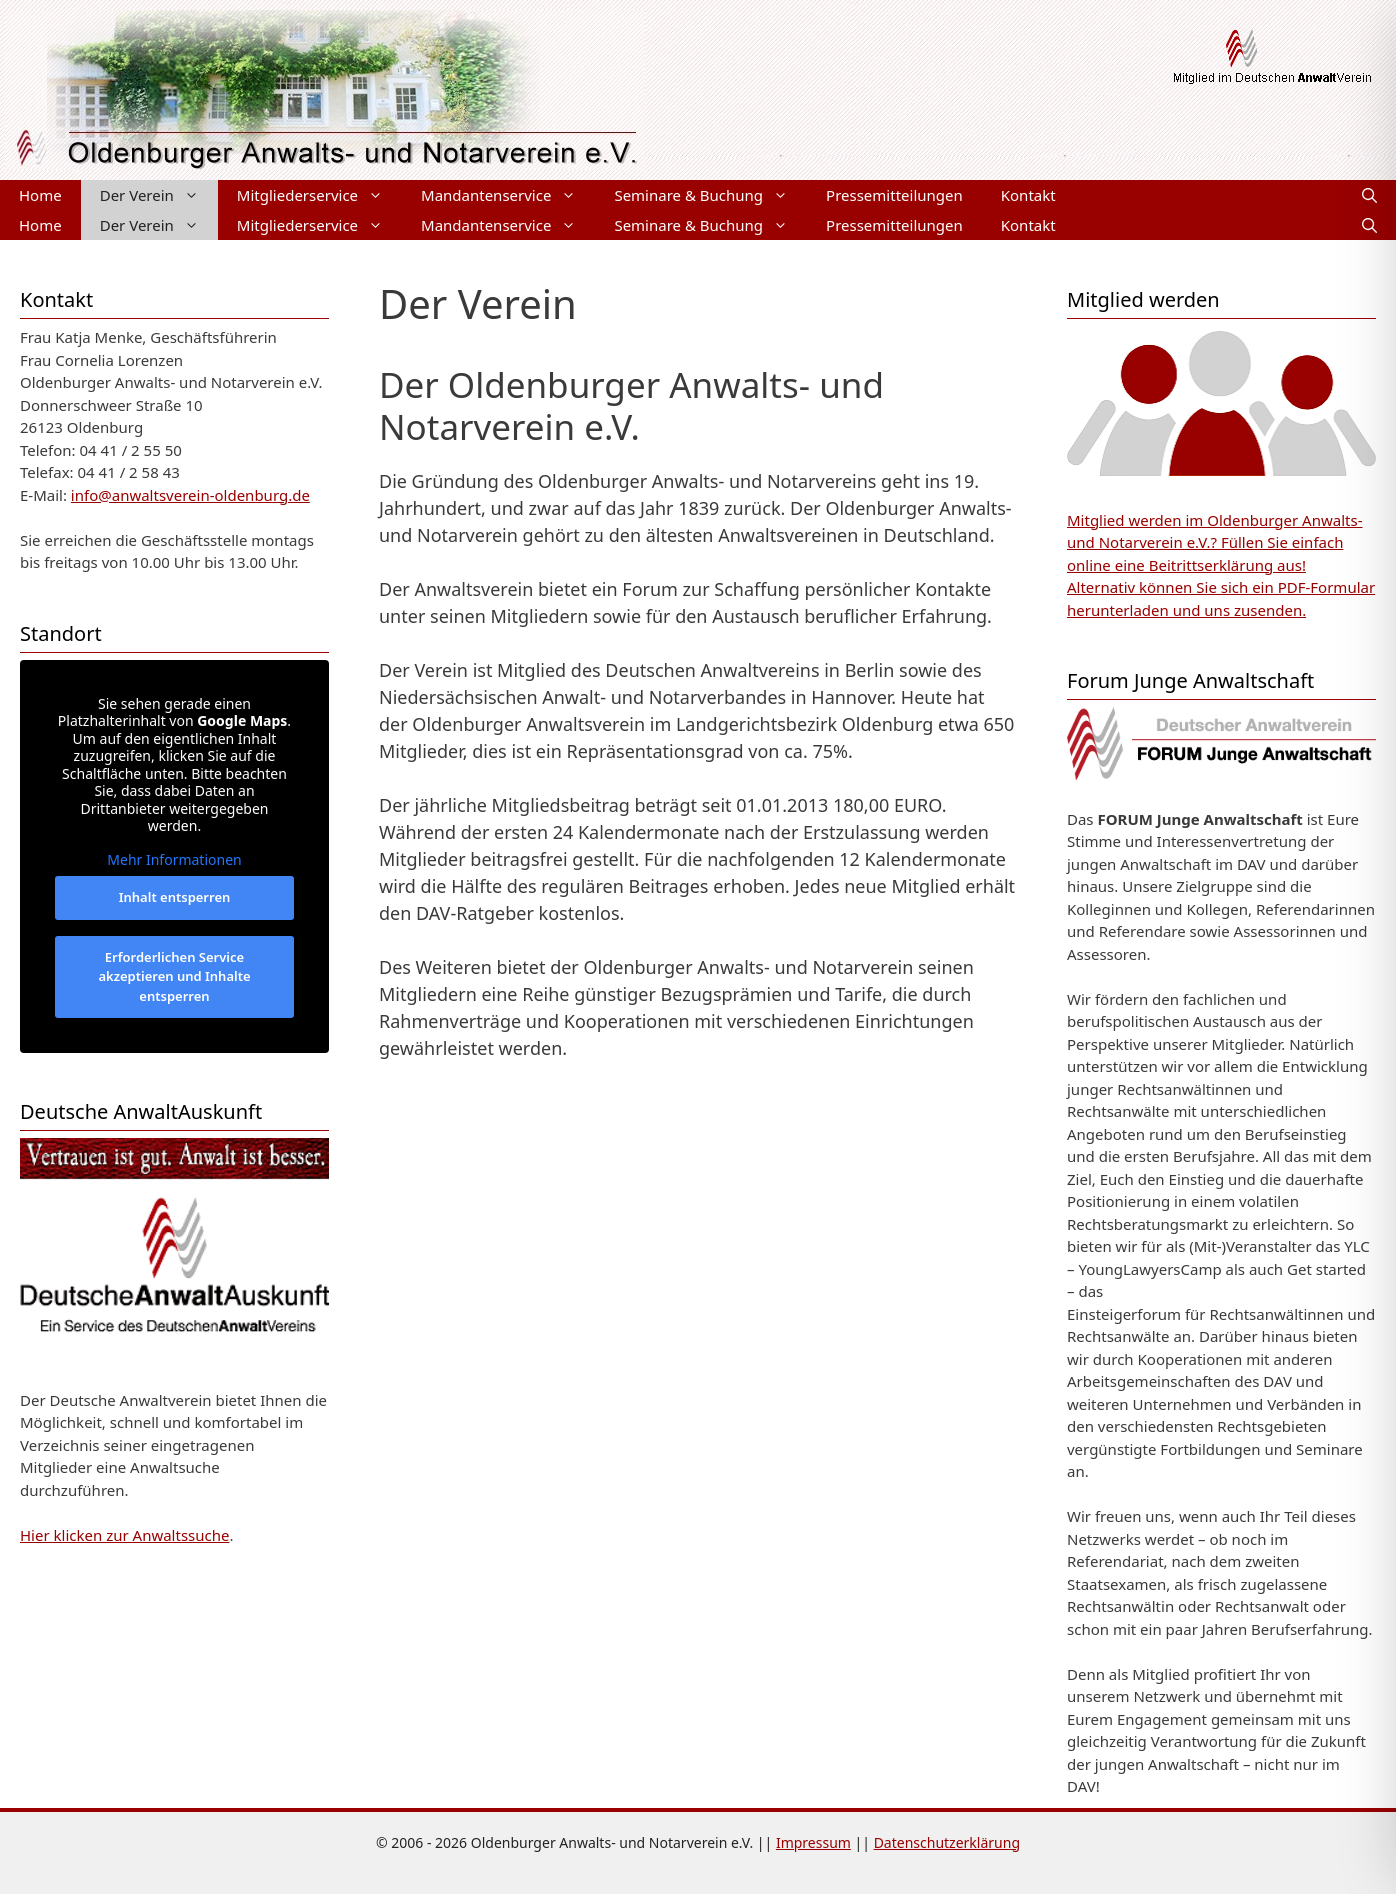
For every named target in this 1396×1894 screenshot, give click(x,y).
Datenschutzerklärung (947, 1842)
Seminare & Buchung (710, 195)
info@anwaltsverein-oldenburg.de (190, 495)
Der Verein (159, 195)
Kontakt (1028, 195)
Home (40, 195)
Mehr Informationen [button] (174, 859)
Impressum (813, 1842)
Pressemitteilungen (894, 195)
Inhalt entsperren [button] (175, 897)
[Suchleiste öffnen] (1369, 195)
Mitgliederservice (319, 195)
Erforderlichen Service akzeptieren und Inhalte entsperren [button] (174, 975)
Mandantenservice (508, 195)
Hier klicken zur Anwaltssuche (124, 1535)
